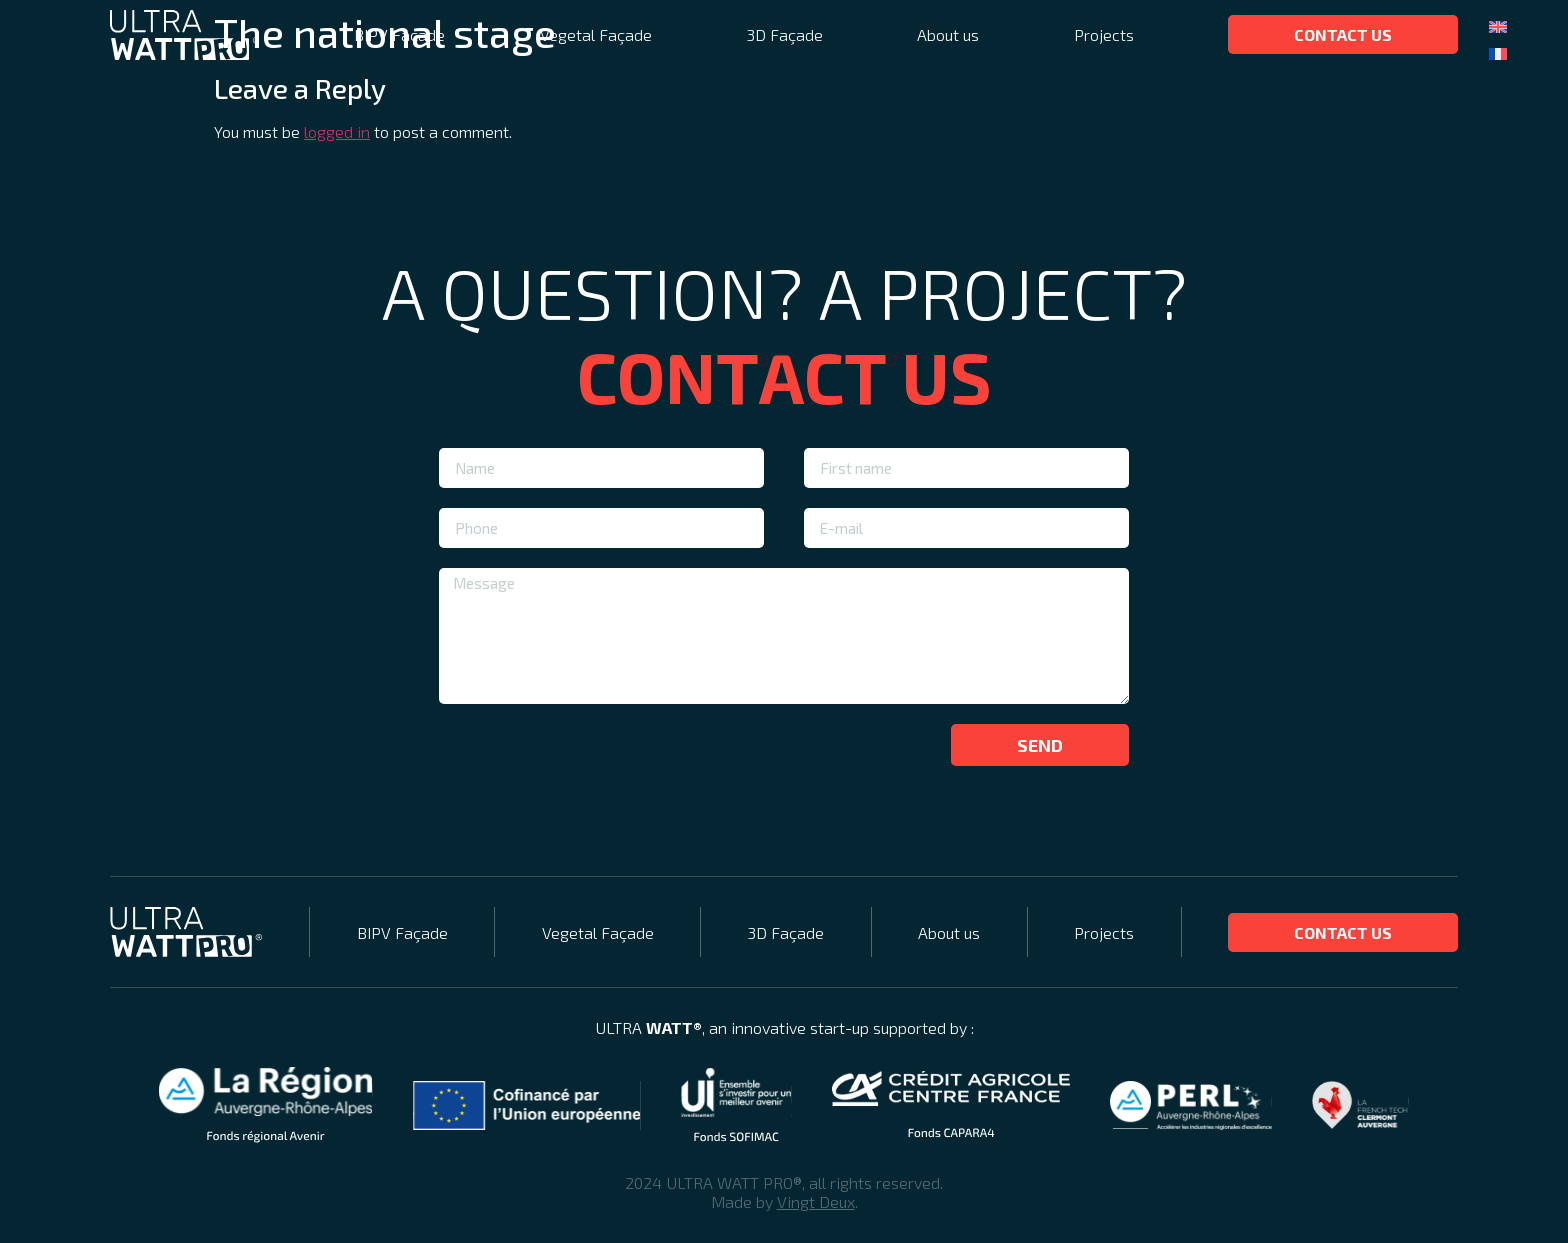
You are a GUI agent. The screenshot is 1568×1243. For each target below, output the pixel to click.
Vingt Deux (816, 1201)
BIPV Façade (399, 34)
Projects (1104, 34)
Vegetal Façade (596, 34)
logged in (337, 131)
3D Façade (784, 34)
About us (948, 34)
